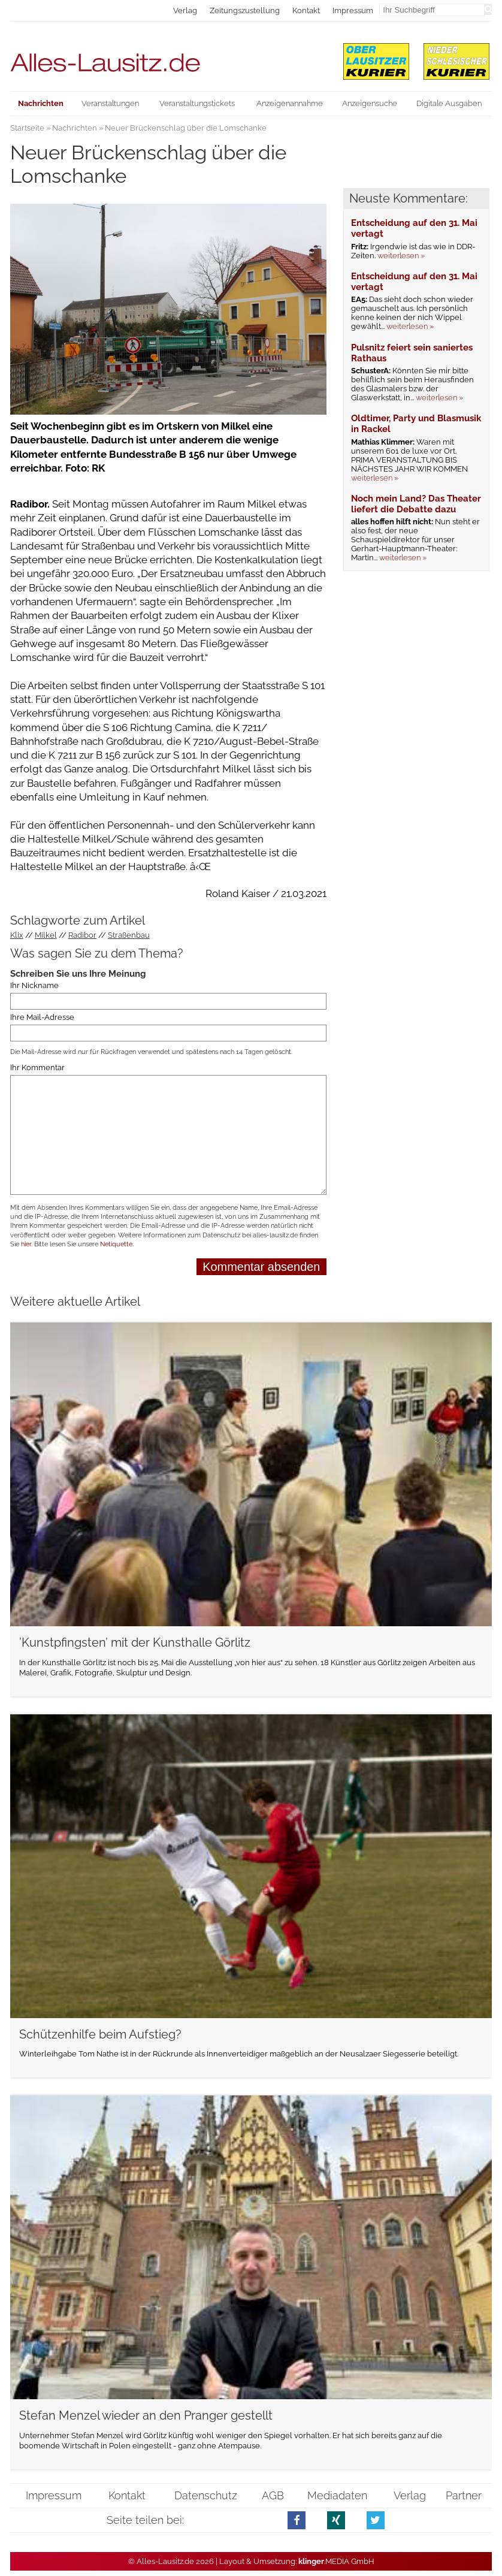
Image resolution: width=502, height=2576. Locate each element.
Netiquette (116, 1244)
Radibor (82, 935)
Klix (16, 935)
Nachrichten (74, 127)
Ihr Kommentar (37, 1067)
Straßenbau (129, 935)
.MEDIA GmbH (336, 2561)
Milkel (46, 935)
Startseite (27, 127)
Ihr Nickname (34, 985)
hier (26, 1244)
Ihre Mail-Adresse (42, 1017)
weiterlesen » (401, 255)
